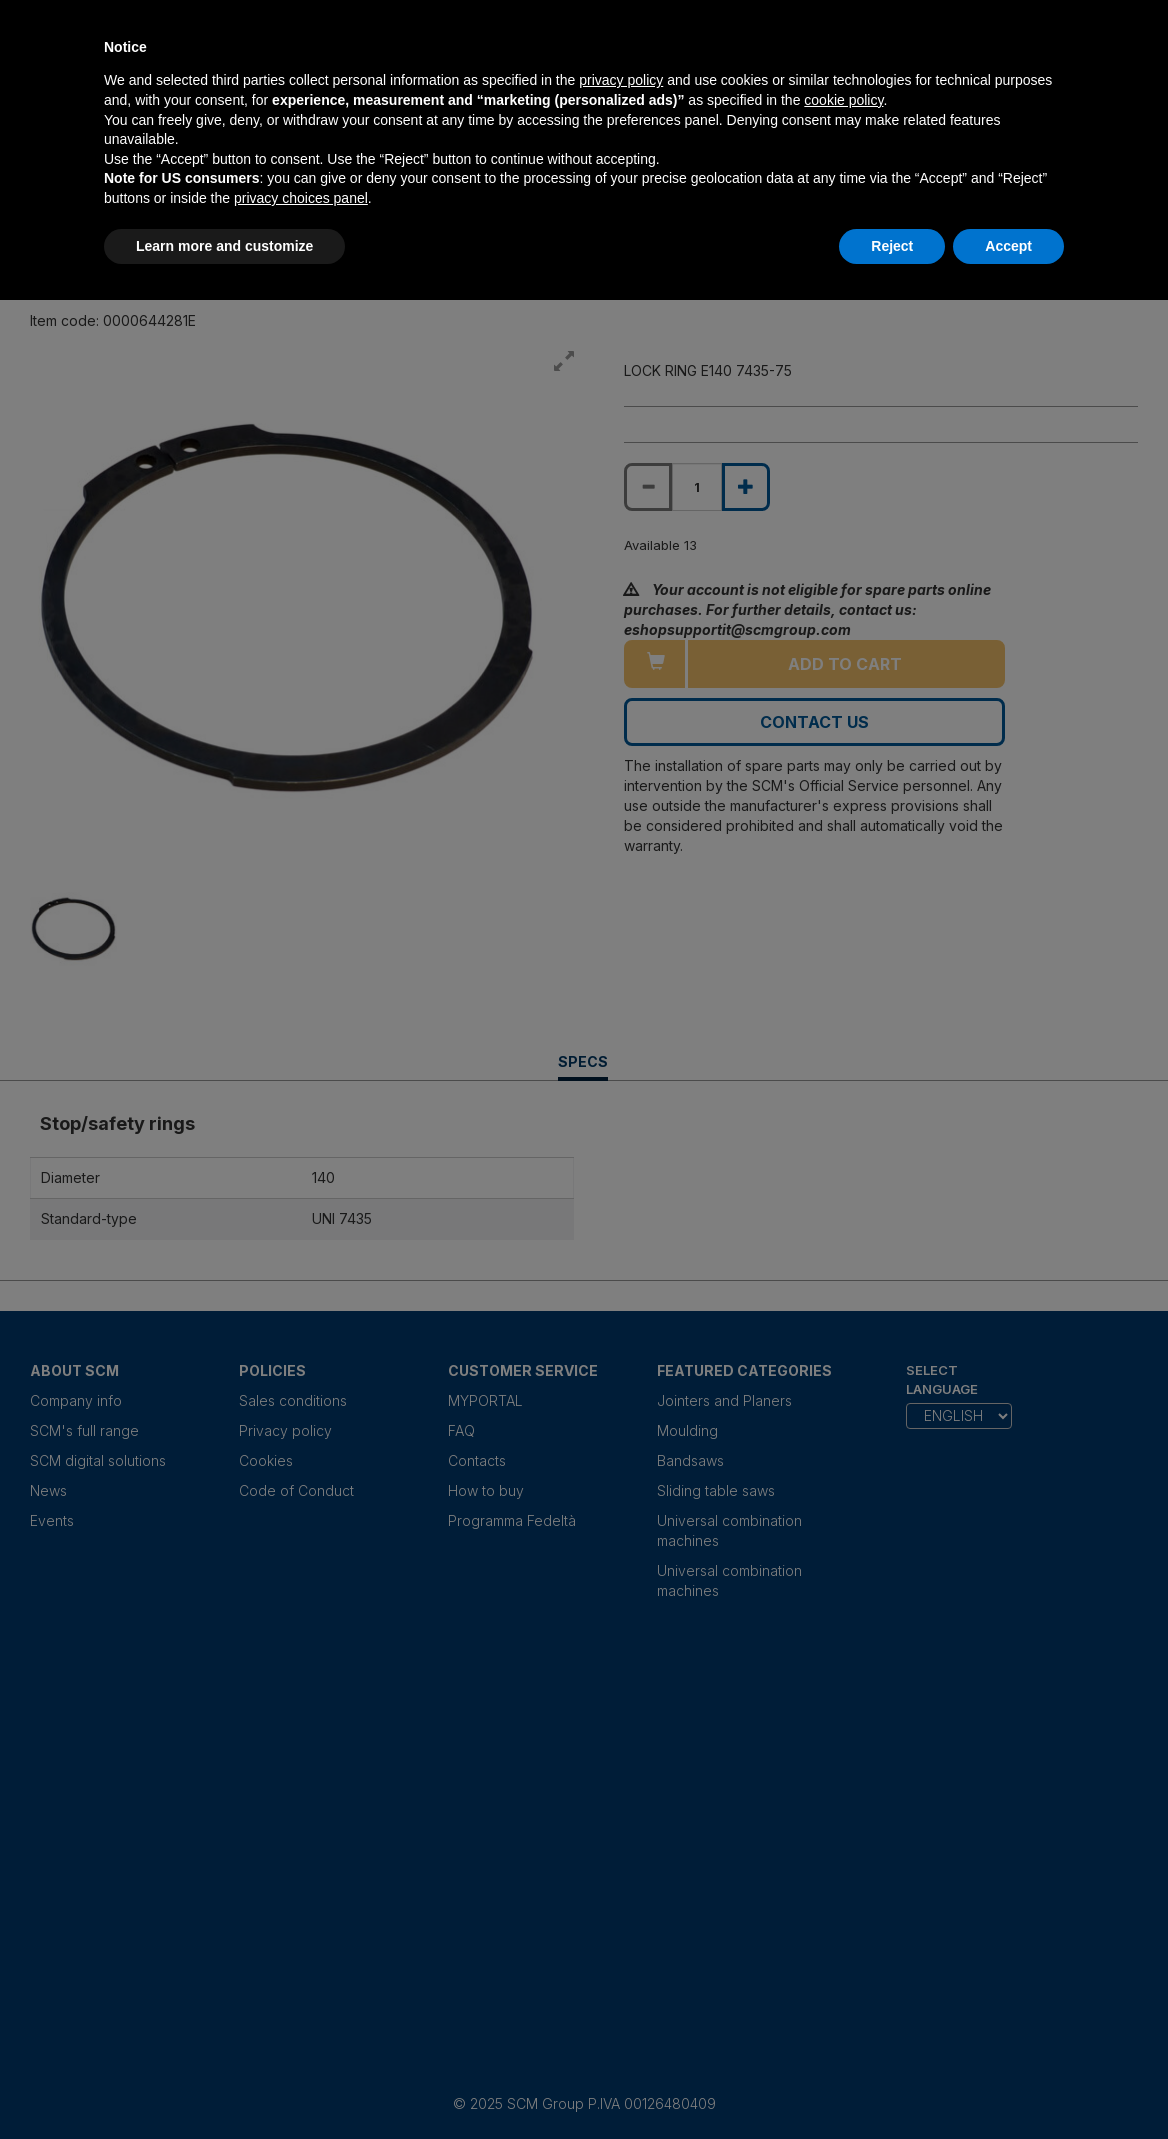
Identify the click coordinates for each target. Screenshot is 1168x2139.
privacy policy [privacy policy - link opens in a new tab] (621, 80)
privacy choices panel (301, 198)
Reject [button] (892, 246)
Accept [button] (1008, 246)
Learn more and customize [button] (224, 246)
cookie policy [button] (843, 100)
